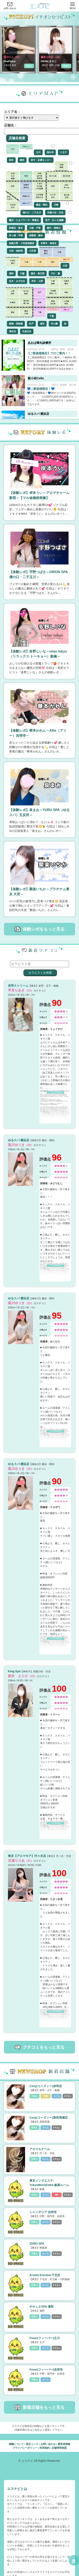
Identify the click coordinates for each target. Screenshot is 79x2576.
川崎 (56, 206)
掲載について (16, 2446)
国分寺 (50, 154)
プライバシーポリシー (24, 2449)
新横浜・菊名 (16, 229)
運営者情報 (64, 2446)
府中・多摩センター (41, 162)
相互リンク (32, 2446)
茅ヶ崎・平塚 (16, 237)
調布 (22, 162)
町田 (11, 162)
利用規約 (45, 2449)
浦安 (42, 325)
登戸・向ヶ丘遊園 (54, 222)
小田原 (32, 252)
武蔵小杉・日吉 (55, 214)
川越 (22, 275)
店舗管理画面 (59, 2449)
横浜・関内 (41, 206)
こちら (36, 2431)
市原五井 (26, 333)
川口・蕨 (55, 275)
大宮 (65, 267)
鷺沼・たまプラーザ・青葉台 (24, 222)
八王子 (63, 154)
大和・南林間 (16, 252)
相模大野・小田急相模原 (21, 245)
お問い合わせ (10, 7)
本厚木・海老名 (49, 245)
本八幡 (54, 325)
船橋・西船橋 (16, 325)
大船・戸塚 (35, 229)
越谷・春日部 (38, 275)
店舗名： (10, 127)
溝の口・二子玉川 (32, 214)
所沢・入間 (37, 283)
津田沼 (12, 333)
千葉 (51, 318)
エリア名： (12, 114)
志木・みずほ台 (17, 283)
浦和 (11, 275)
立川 (38, 154)
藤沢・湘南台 (54, 229)
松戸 (31, 325)
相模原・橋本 (36, 237)
